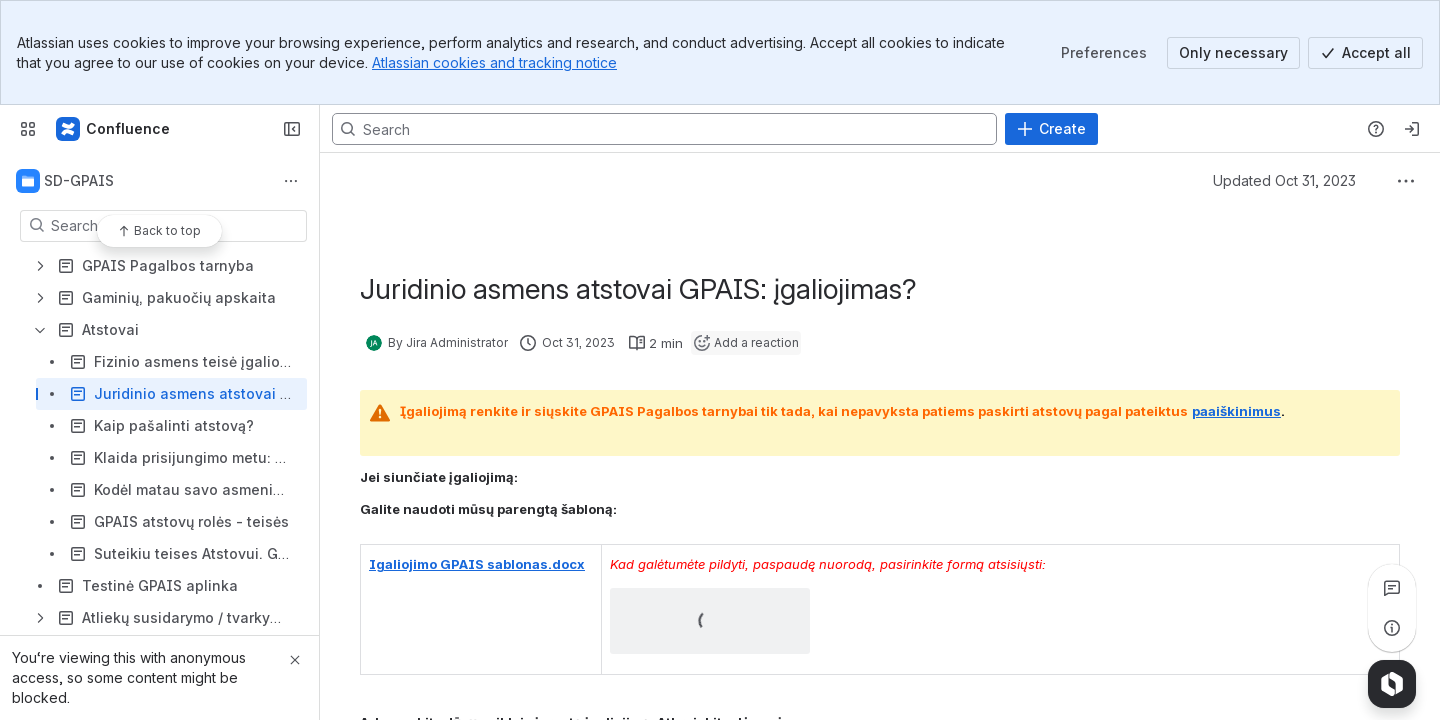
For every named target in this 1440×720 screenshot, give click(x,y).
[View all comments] (1392, 588)
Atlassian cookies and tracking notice (494, 62)
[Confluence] (114, 129)
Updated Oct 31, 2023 (1284, 180)
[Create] (1051, 129)
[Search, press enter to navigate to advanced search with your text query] (664, 129)
